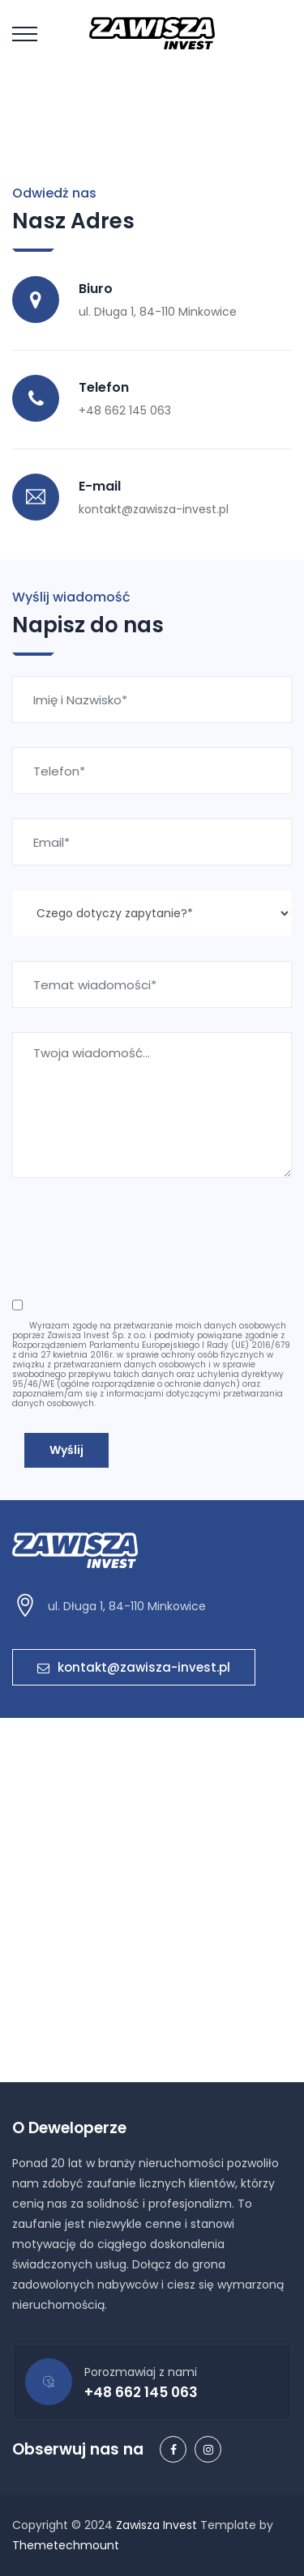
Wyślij (66, 1450)
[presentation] (135, 1233)
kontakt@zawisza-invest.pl (133, 1667)
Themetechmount (65, 2545)
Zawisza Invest (156, 2525)
